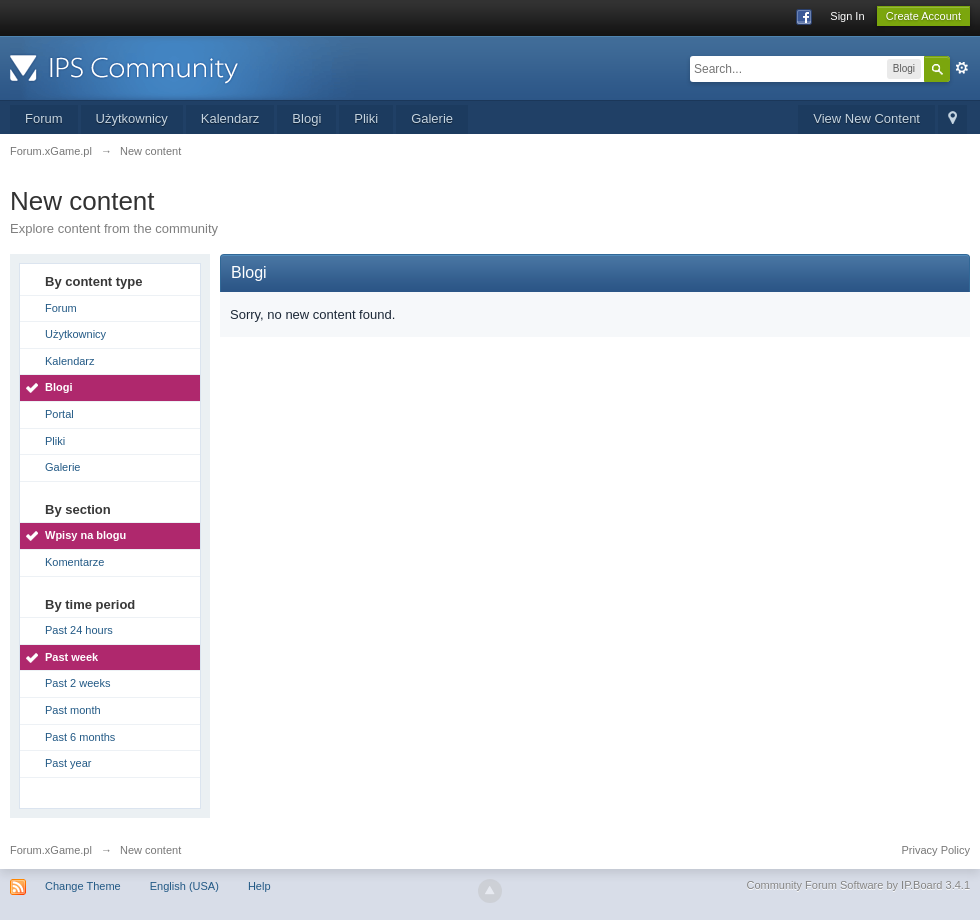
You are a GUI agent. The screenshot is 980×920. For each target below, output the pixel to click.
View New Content (866, 118)
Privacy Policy (936, 850)
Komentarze (74, 562)
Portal (59, 414)
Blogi (306, 118)
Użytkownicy (132, 118)
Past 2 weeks (77, 683)
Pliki (366, 118)
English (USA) (184, 886)
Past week (71, 657)
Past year (68, 763)
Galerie (432, 118)
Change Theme (83, 886)
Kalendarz (230, 118)
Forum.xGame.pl (51, 850)
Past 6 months (80, 737)
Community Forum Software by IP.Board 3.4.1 (858, 885)
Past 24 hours (79, 630)
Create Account (923, 16)
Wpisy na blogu (85, 535)
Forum (44, 118)
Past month (73, 710)
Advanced (962, 68)
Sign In (847, 16)
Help (259, 886)
